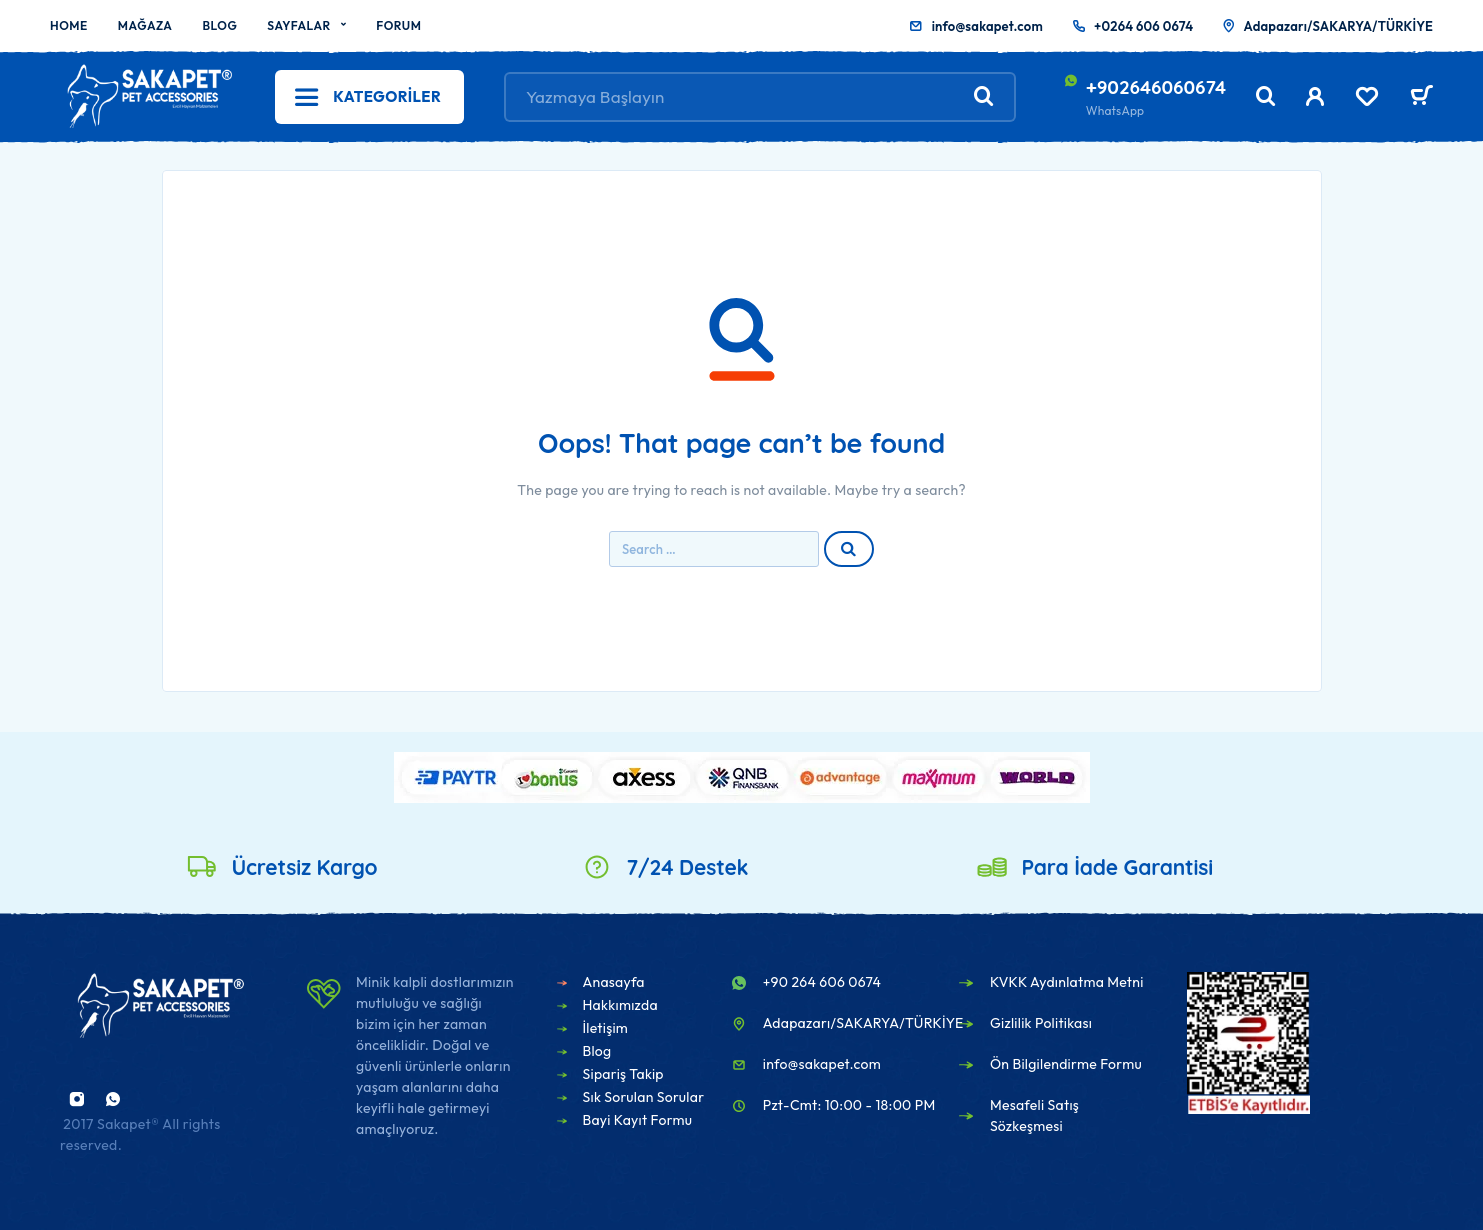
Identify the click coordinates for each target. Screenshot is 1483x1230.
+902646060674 (1156, 87)
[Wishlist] (1367, 99)
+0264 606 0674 (1143, 26)
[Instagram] (77, 1099)
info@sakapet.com (987, 26)
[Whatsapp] (113, 1099)
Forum (398, 25)
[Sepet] (1421, 98)
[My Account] (1315, 96)
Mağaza (145, 25)
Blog (219, 25)
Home (69, 25)
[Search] (1266, 96)
